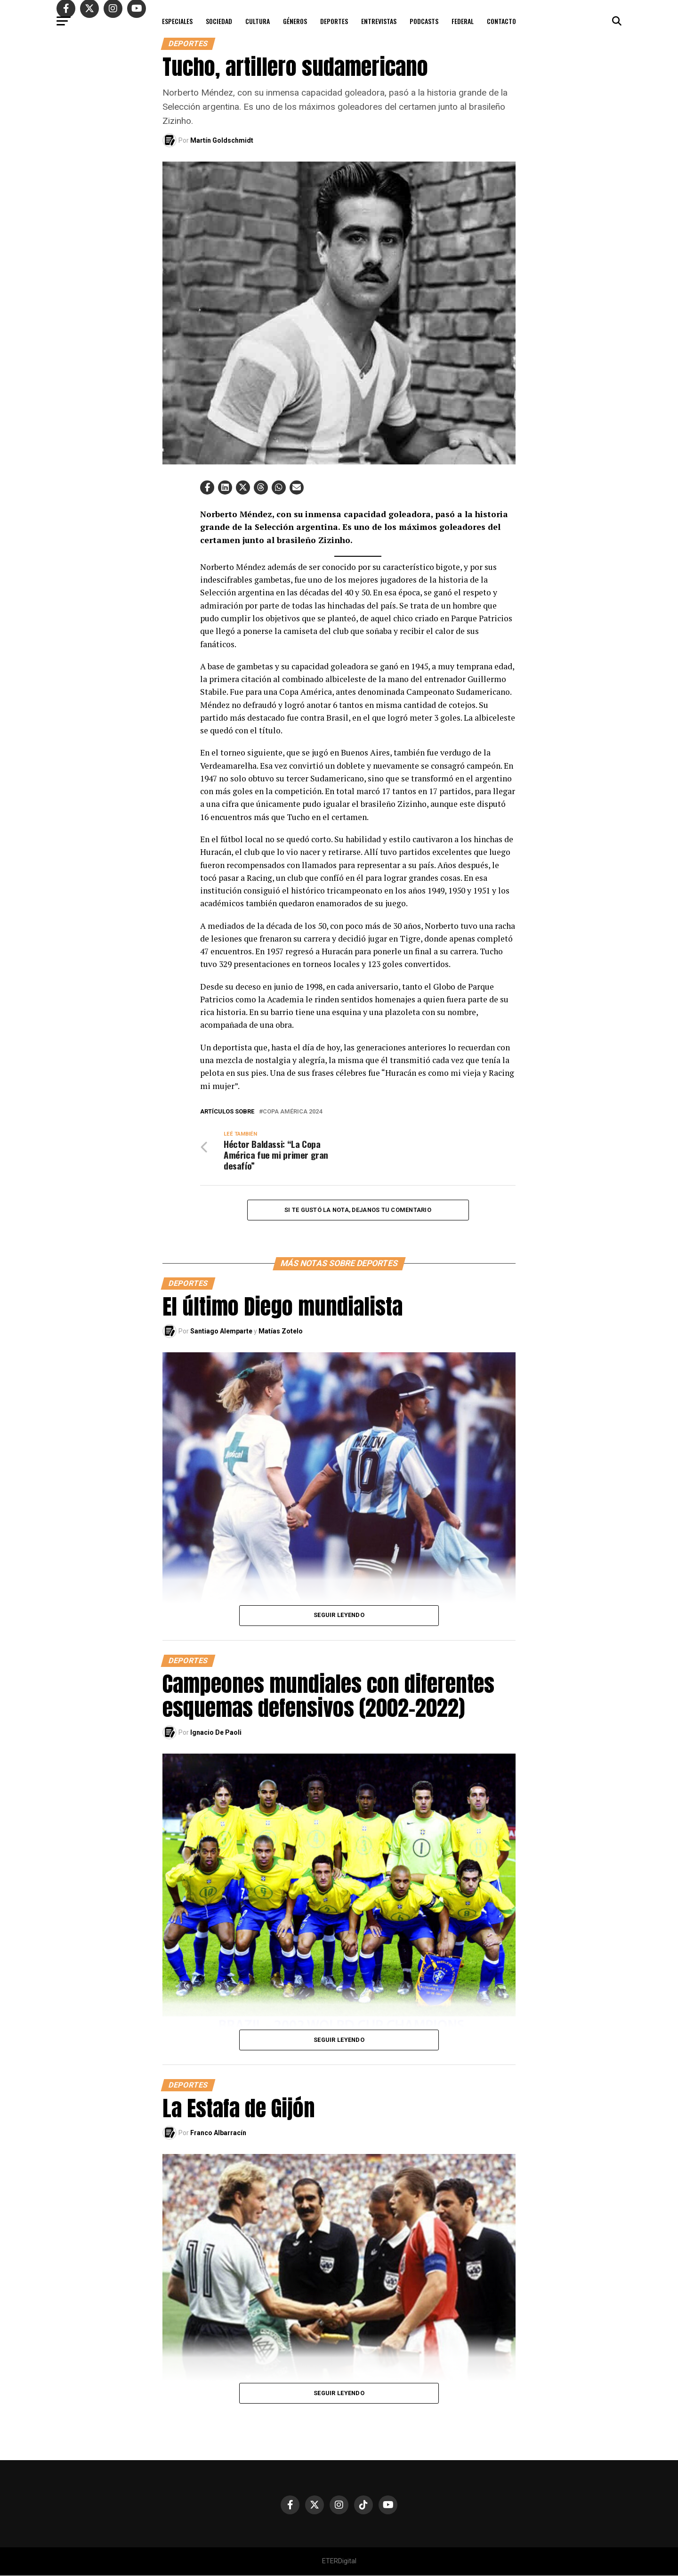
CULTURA (257, 21)
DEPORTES (334, 21)
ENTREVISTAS (378, 21)
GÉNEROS (295, 21)
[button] (207, 487)
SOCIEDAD (219, 21)
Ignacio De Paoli (216, 1733)
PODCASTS (424, 21)
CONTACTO (501, 21)
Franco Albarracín (218, 2133)
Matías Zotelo (280, 1332)
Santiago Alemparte (221, 1332)
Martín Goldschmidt (221, 140)
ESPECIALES (177, 21)
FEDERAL (463, 21)
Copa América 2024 (292, 1112)
